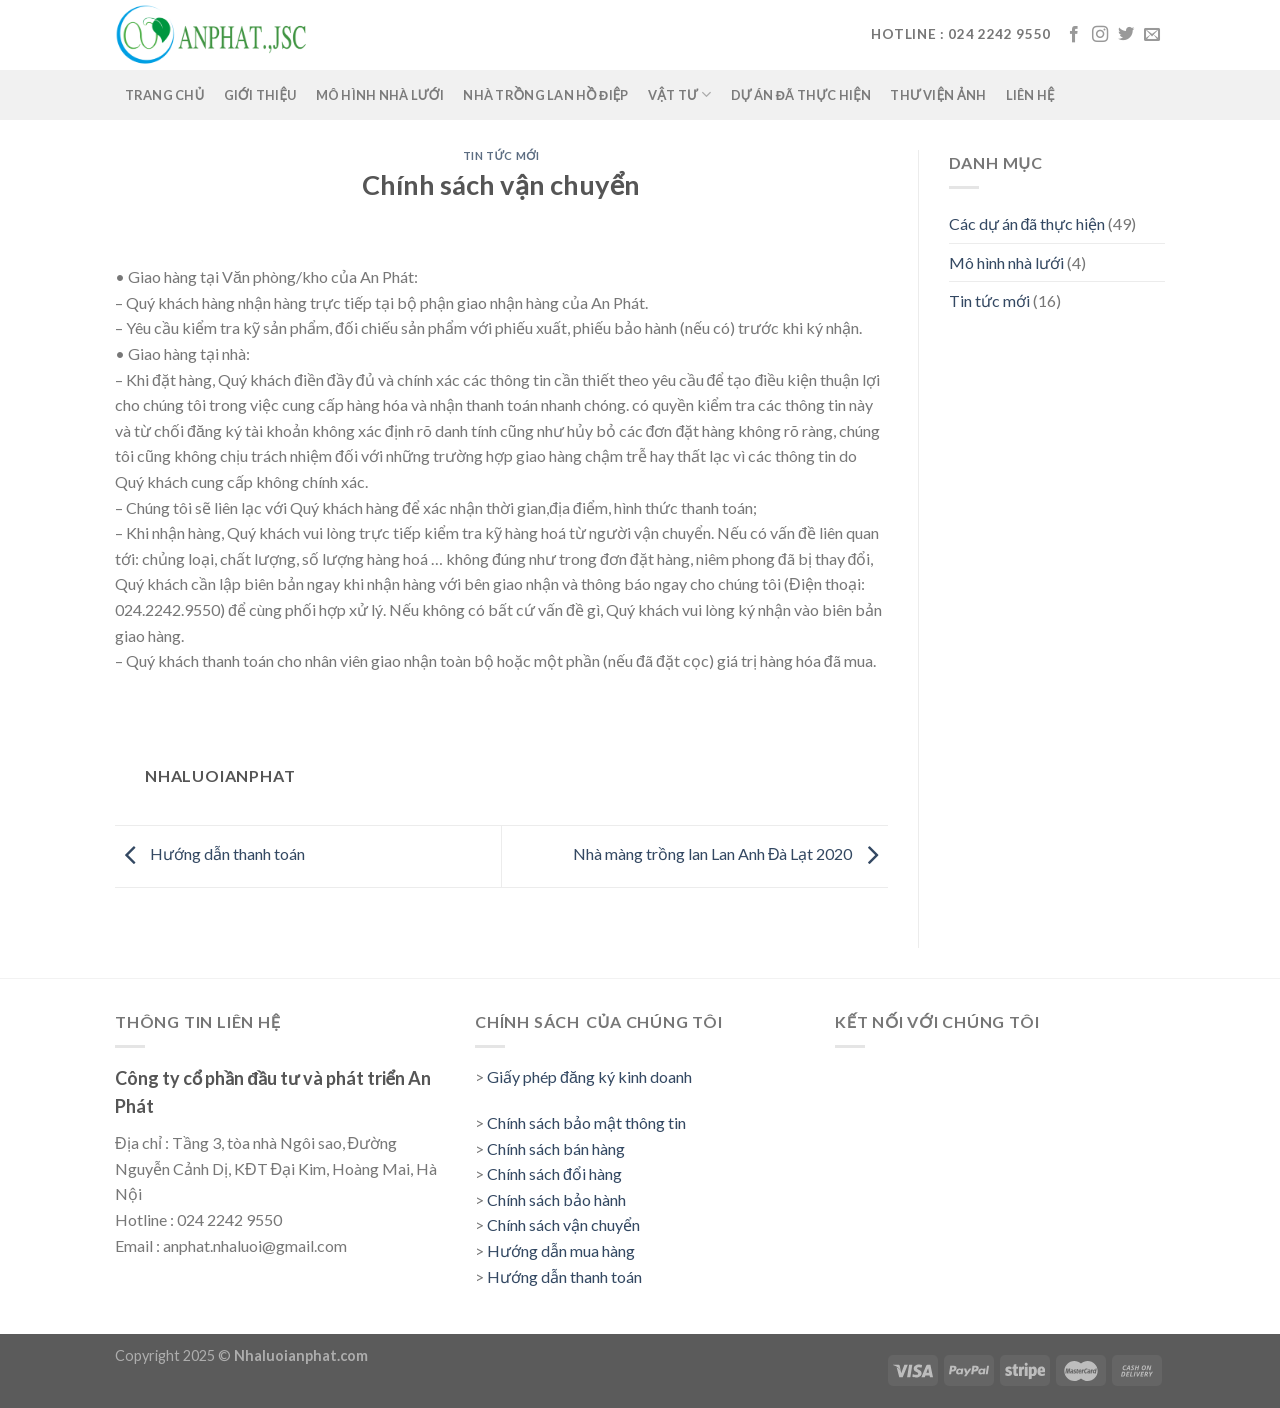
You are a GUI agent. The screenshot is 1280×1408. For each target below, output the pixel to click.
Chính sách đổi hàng (554, 1173)
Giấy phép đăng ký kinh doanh (589, 1076)
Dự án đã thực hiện (801, 95)
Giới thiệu (260, 95)
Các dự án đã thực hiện (1027, 223)
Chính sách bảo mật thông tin (586, 1122)
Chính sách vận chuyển (563, 1224)
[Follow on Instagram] (1100, 35)
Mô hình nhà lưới (380, 95)
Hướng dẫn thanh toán (210, 853)
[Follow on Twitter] (1126, 35)
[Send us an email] (1152, 35)
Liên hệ (1030, 95)
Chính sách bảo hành (556, 1199)
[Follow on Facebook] (1074, 35)
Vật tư (679, 94)
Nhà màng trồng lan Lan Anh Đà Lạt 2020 (730, 853)
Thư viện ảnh (938, 95)
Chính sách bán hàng (556, 1148)
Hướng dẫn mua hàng (561, 1250)
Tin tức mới (501, 155)
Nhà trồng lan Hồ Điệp (546, 95)
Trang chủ (165, 95)
